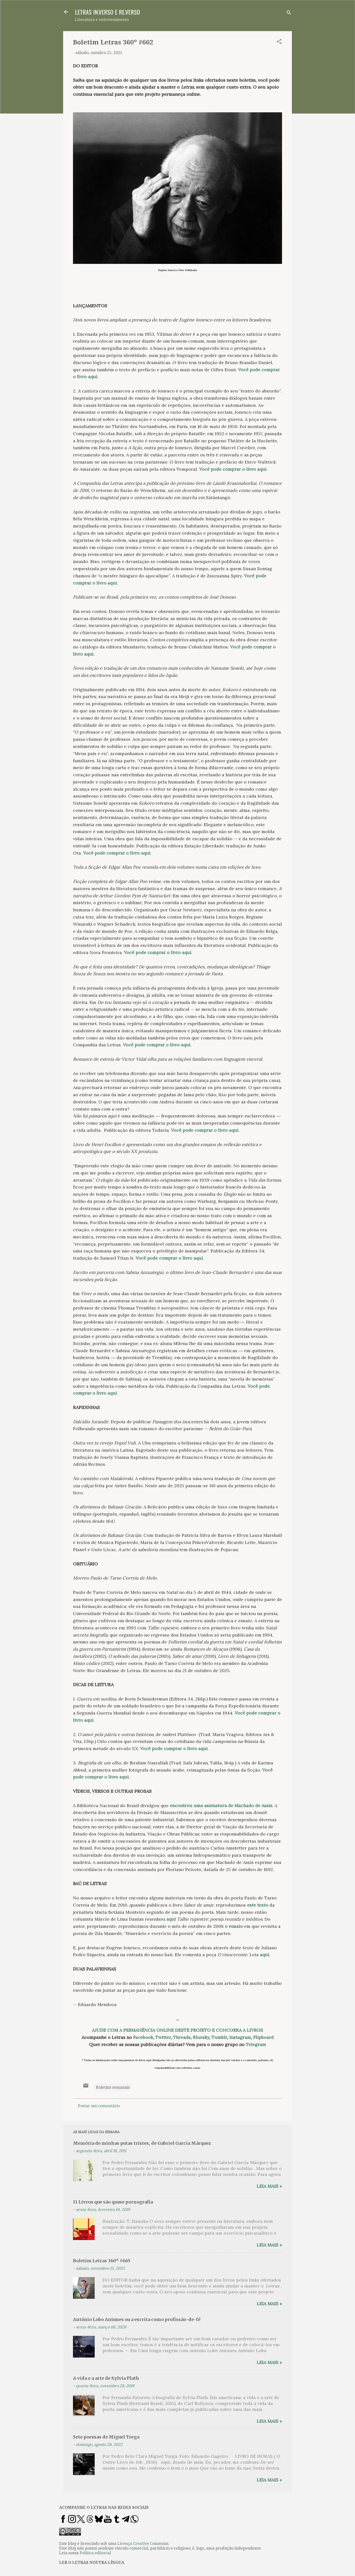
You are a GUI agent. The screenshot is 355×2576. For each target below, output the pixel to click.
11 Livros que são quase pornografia (113, 2202)
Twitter (163, 2037)
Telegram (256, 2044)
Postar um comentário (99, 2106)
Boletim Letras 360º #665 (101, 2261)
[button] (279, 42)
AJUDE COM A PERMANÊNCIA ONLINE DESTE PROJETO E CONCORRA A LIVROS (177, 2030)
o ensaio (234, 1926)
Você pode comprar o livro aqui (232, 469)
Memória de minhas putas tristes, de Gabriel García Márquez (142, 2143)
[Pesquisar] (289, 13)
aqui (171, 1919)
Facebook (143, 2037)
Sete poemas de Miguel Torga (106, 2437)
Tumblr (219, 2037)
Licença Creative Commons (142, 2543)
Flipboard (263, 2037)
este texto (257, 1905)
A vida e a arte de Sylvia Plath (106, 2378)
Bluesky (201, 2037)
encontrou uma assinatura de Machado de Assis (221, 1805)
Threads (182, 2037)
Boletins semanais (113, 2087)
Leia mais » (269, 2186)
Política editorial (95, 2553)
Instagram (240, 2037)
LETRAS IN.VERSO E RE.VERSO (107, 11)
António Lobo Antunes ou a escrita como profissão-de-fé (136, 2319)
